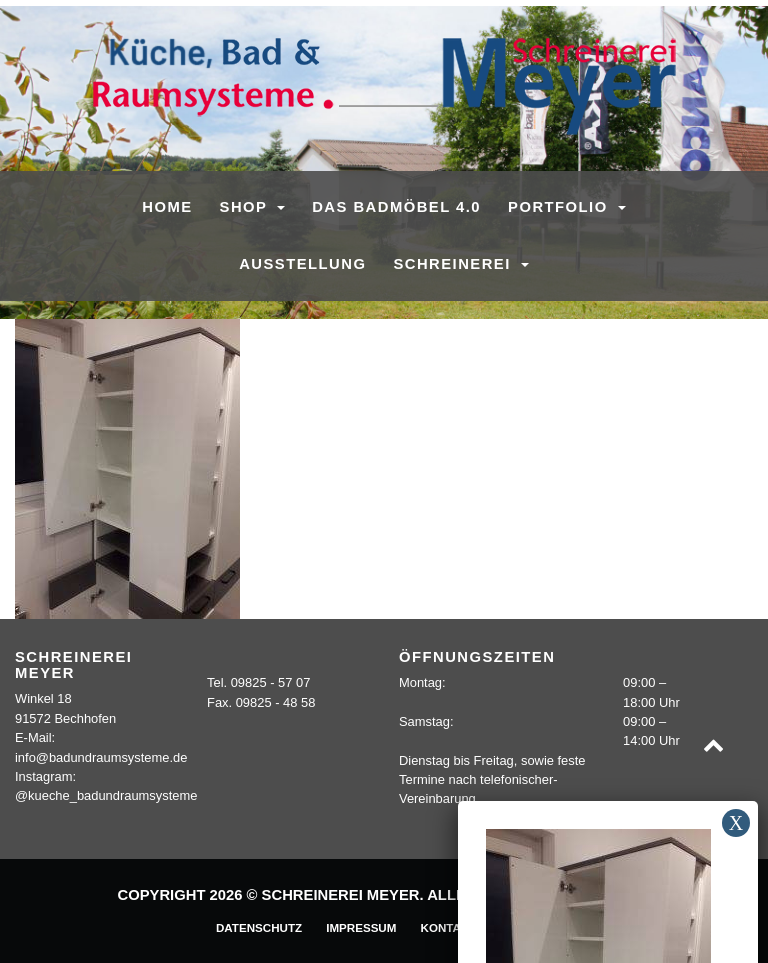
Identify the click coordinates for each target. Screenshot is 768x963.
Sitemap (526, 927)
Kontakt (449, 927)
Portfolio (560, 207)
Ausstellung (302, 264)
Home (167, 207)
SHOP (246, 207)
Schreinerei (454, 264)
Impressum (361, 927)
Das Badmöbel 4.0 (396, 207)
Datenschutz (259, 927)
